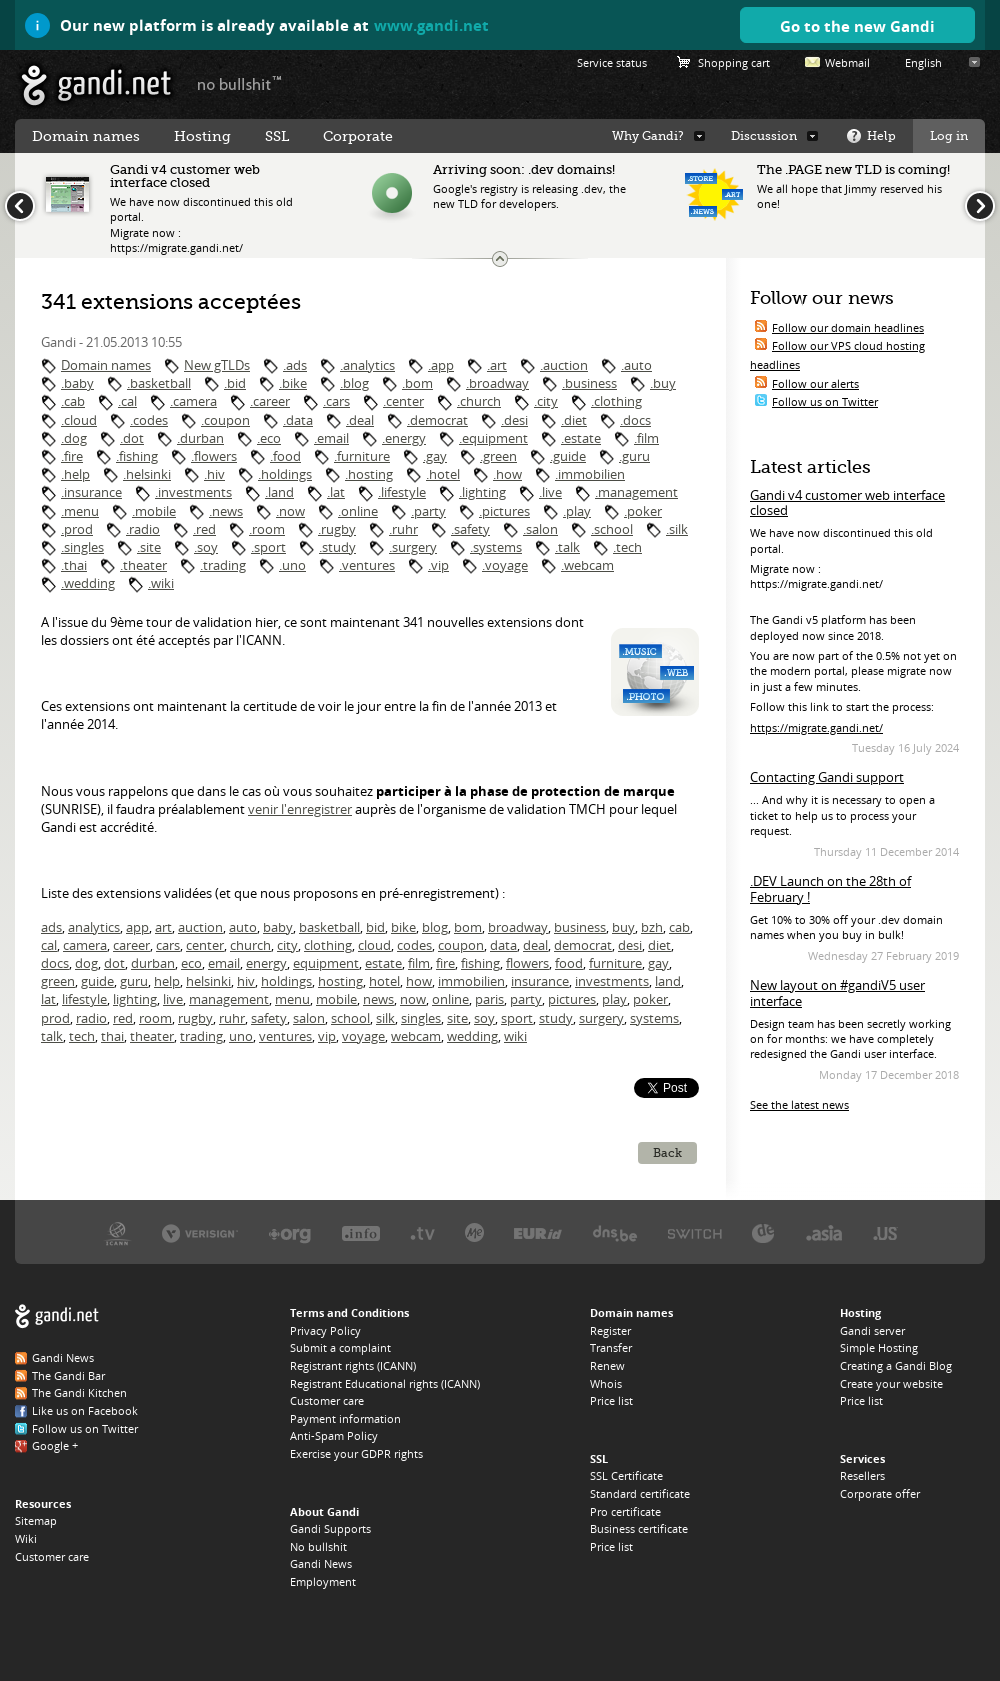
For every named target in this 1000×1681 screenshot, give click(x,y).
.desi (514, 420)
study (556, 1018)
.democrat (437, 420)
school (350, 1018)
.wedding (88, 583)
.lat (336, 492)
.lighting (482, 492)
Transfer (611, 1347)
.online (358, 511)
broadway (518, 927)
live (173, 999)
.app (441, 365)
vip (327, 1036)
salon (309, 1018)
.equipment (493, 438)
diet (659, 945)
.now (290, 511)
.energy (404, 438)
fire (445, 963)
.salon (540, 529)
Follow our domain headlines (848, 327)
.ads (295, 365)
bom (468, 927)
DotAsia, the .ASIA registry (824, 1232)
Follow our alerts (815, 383)
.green (498, 456)
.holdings (285, 474)
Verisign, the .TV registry (422, 1232)
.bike (293, 383)
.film (646, 438)
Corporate (358, 136)
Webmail (847, 62)
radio (91, 1018)
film (419, 963)
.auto (636, 365)
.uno (292, 565)
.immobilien (590, 474)
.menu (80, 511)
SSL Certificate (626, 1475)
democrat (583, 945)
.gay (435, 456)
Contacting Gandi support (827, 777)
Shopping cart (734, 62)
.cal (127, 401)
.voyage (505, 565)
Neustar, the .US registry (885, 1232)
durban (153, 963)
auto (243, 927)
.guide (568, 456)
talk (52, 1036)
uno (241, 1036)
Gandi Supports (330, 1528)
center (205, 945)
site (457, 1018)
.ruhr (403, 529)
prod (55, 1018)
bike (403, 927)
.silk (677, 529)
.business (589, 383)
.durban (200, 438)
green (58, 981)
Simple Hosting (879, 1347)
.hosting (369, 474)
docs (55, 963)
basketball (329, 927)
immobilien (471, 981)
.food (285, 456)
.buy (663, 383)
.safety (470, 529)
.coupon (225, 420)
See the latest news (799, 1104)
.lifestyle (402, 492)
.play (577, 511)
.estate (581, 438)
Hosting (202, 136)
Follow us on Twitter (825, 401)
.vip (438, 565)
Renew (607, 1365)
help (167, 981)
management (229, 999)
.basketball (159, 383)
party (526, 999)
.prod (77, 529)
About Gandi (324, 1511)
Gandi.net (57, 1316)
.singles (82, 547)
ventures (285, 1036)
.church (479, 401)
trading (201, 1036)
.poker (643, 511)
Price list (611, 1400)
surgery (601, 1018)
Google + (55, 1445)
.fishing (137, 456)
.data (298, 420)
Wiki (26, 1538)
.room (267, 529)
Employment (323, 1581)
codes (414, 945)
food (569, 963)
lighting (135, 999)
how (419, 981)
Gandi (96, 85)
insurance (540, 981)
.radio (143, 529)
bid (375, 927)
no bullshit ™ (240, 83)
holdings (286, 981)
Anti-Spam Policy (334, 1435)
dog (86, 963)
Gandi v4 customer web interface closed (847, 503)
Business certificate (639, 1528)
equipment (326, 963)
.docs (635, 420)
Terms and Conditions (349, 1312)
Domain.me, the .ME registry (474, 1232)
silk (385, 1018)
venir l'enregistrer (300, 809)
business (580, 927)
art (163, 927)
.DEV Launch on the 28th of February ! (830, 889)
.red (204, 529)
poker (650, 999)
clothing (328, 945)
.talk (567, 547)
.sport (268, 547)
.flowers (214, 456)
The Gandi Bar (68, 1375)
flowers (527, 963)
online (450, 999)
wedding (472, 1036)
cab (679, 927)
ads (51, 927)
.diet (574, 420)
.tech (627, 547)
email (224, 963)
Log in (949, 136)
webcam (416, 1036)
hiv (246, 981)
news (378, 999)
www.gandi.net (431, 25)
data (503, 945)
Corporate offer (880, 1493)
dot (114, 963)
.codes (149, 420)
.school (612, 529)
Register (610, 1330)
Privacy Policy (325, 1330)
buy (623, 927)
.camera (193, 401)
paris (489, 999)
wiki (515, 1036)
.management (636, 492)
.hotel (443, 474)
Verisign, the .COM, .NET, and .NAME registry (200, 1232)
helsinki (208, 981)
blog (435, 927)
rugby (195, 1018)
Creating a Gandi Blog (896, 1365)
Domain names (106, 365)
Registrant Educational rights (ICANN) (385, 1383)
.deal (360, 420)
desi (630, 945)
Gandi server (872, 1330)
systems (654, 1018)
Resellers (862, 1475)
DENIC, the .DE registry (763, 1232)
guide (97, 981)
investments (612, 981)
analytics (94, 927)
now (413, 999)
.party (428, 511)
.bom (417, 383)
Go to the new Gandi (857, 26)
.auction (564, 365)
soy (484, 1018)
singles (421, 1018)
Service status (612, 62)
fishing (480, 963)
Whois (606, 1383)
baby (278, 927)
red (123, 1018)
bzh (652, 927)
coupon (461, 945)
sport (517, 1018)
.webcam (587, 565)
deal (535, 945)
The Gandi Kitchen (79, 1392)
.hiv (214, 474)
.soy (206, 547)
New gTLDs (217, 365)
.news (226, 511)
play (614, 999)
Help (881, 136)
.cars (336, 401)
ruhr (232, 1018)
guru (134, 981)
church (250, 945)
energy (266, 963)
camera (85, 945)
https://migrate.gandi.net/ (816, 727)
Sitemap (36, 1520)
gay (658, 963)
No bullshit (318, 1546)
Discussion (764, 136)
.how (507, 474)
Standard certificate (640, 1493)
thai (112, 1036)
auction (200, 927)
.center (403, 401)
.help (75, 474)
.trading (223, 565)
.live (550, 492)
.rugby (337, 529)
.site (149, 547)
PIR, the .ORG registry (290, 1232)
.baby (77, 383)
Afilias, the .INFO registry (361, 1232)
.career (270, 401)
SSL (277, 136)
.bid (235, 383)
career (131, 945)
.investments (193, 492)
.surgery (413, 547)
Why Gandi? (648, 136)
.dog (74, 438)
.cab (73, 401)
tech (82, 1036)
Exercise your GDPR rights (356, 1453)
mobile (336, 999)
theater (152, 1036)
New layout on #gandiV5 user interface (837, 993)
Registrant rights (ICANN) (353, 1365)
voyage (363, 1036)
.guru (634, 456)
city (287, 945)
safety (269, 1018)
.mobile (154, 511)
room (155, 1018)
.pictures (504, 511)
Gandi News (63, 1357)
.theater (143, 565)
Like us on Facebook (85, 1410)
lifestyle (84, 999)
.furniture (362, 456)
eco (191, 963)
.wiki (161, 583)
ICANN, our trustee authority (117, 1232)
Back (667, 1153)
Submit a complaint (340, 1347)
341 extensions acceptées (171, 302)
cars (168, 945)
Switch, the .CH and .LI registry (695, 1232)
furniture (615, 963)
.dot (132, 438)
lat (48, 999)
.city (546, 401)
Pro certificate (625, 1511)
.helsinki (147, 474)
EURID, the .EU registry (538, 1232)
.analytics (367, 365)
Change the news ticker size (500, 259)
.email (331, 438)
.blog (354, 383)
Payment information (345, 1418)
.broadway (497, 383)
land (668, 981)
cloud (374, 945)
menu (292, 999)
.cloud (79, 420)
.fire (72, 456)
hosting (340, 981)
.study (337, 547)
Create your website (891, 1383)
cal (49, 945)
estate (383, 963)
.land (279, 492)
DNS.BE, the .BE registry (615, 1232)
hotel (384, 981)
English (923, 62)
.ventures (367, 565)
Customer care (52, 1556)
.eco (269, 438)
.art (497, 365)
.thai (74, 565)
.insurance (91, 492)
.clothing (616, 401)
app (137, 927)
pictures (572, 999)
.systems (496, 547)
